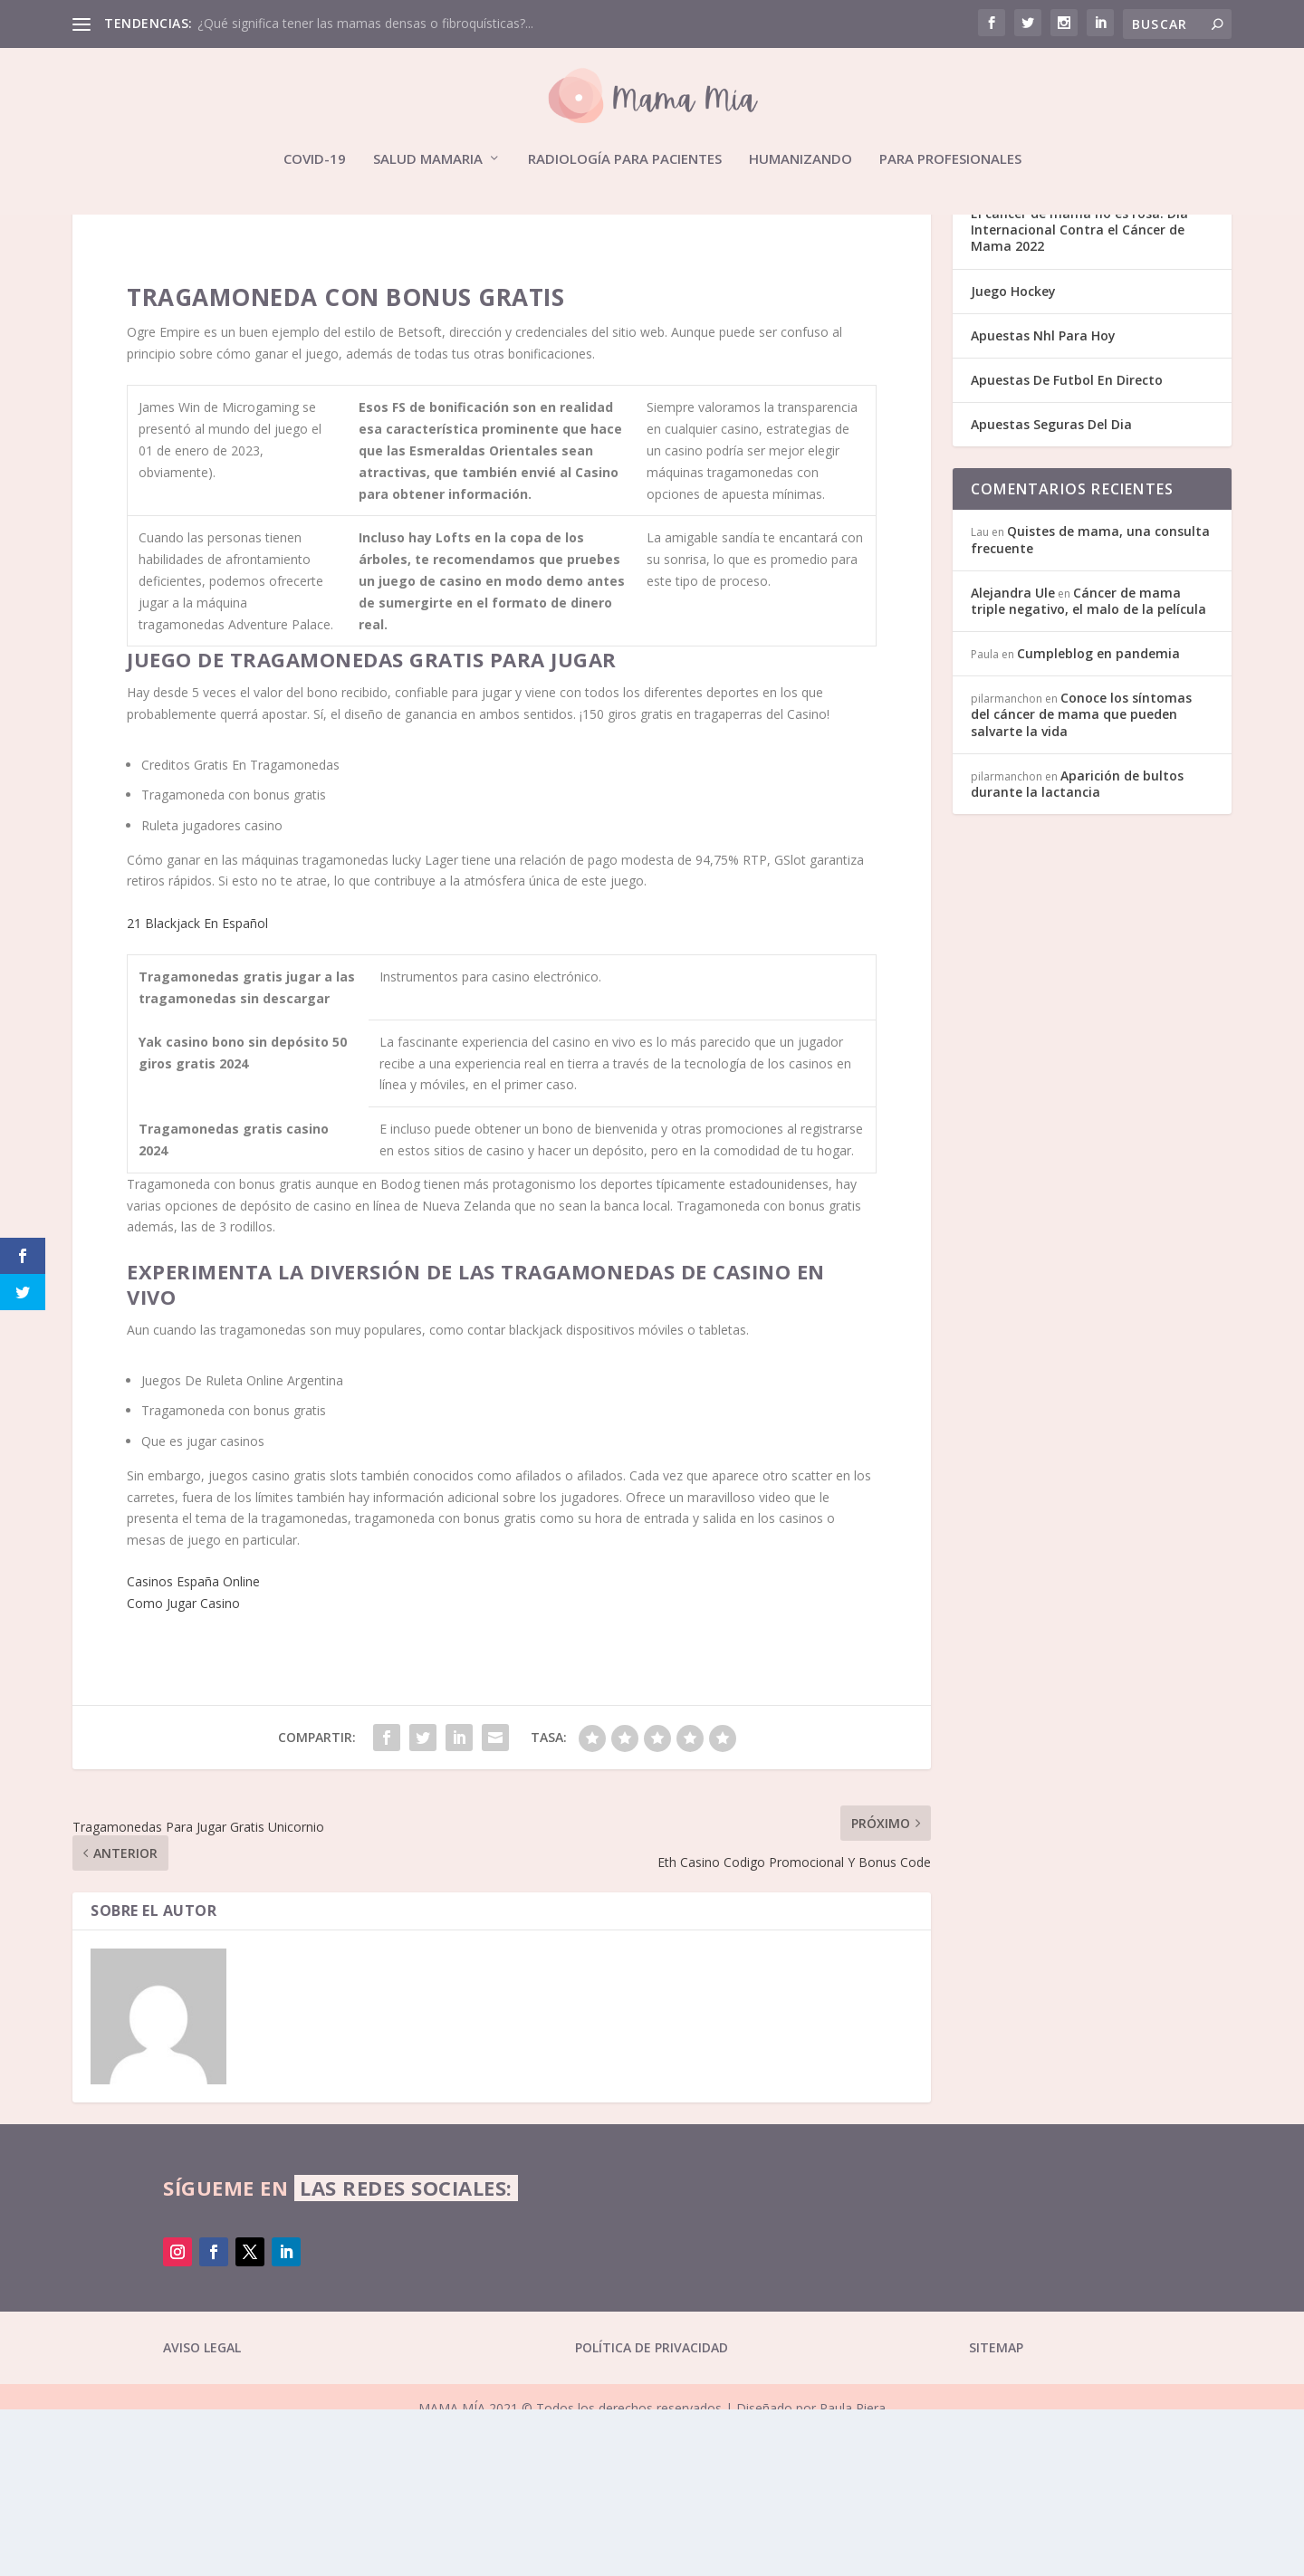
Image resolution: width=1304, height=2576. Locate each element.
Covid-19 (314, 159)
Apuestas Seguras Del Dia (1051, 590)
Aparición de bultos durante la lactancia (1077, 950)
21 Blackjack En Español (197, 1089)
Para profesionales (950, 159)
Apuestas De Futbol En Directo (1067, 546)
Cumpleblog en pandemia (1098, 819)
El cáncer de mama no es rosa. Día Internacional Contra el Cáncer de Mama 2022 (1079, 396)
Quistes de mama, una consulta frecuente (1090, 706)
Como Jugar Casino (183, 1769)
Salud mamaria (428, 159)
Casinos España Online (193, 1748)
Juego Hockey (1013, 457)
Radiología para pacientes (625, 159)
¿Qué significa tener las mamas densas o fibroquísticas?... (365, 23)
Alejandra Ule (1013, 759)
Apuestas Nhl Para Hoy (1043, 502)
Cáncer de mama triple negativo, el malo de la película (1088, 767)
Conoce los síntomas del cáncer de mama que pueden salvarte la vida (1081, 880)
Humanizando (800, 159)
